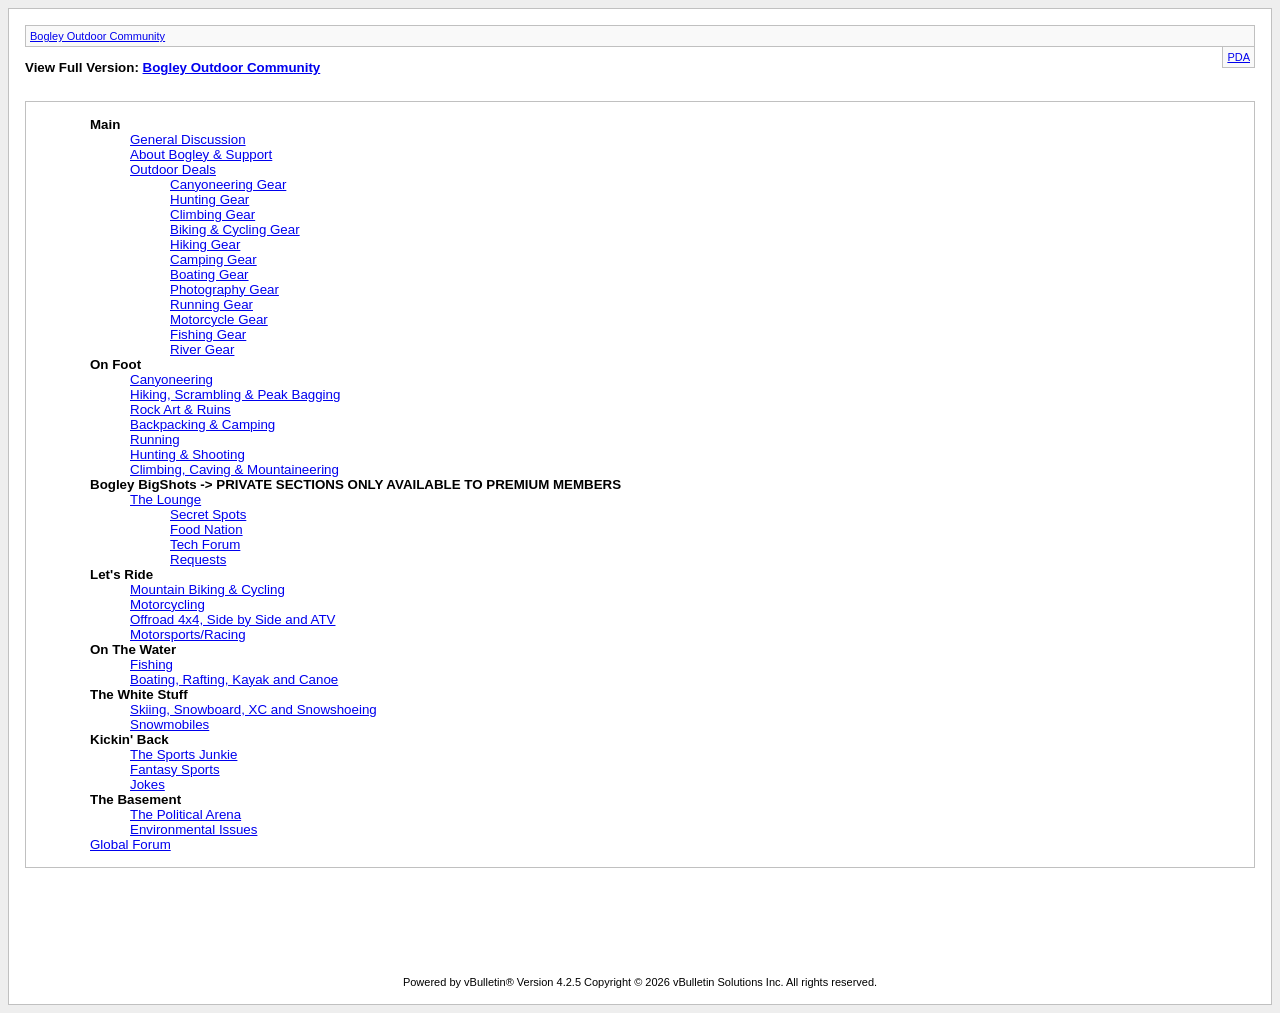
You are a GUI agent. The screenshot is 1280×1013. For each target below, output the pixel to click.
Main (105, 124)
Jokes (147, 784)
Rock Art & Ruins (180, 409)
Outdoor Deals (173, 169)
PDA (1238, 57)
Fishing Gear (208, 334)
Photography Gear (224, 289)
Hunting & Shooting (187, 454)
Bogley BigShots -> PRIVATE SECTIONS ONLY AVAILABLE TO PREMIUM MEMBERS (355, 484)
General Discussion (188, 139)
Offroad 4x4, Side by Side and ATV (232, 619)
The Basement (135, 799)
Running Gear (211, 304)
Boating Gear (209, 274)
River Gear (202, 349)
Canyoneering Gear (228, 184)
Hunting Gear (209, 199)
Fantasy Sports (175, 769)
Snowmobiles (169, 724)
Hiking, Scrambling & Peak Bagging (235, 394)
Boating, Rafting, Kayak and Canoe (234, 679)
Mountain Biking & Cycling (207, 589)
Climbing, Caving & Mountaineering (234, 469)
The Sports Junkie (183, 754)
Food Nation (206, 529)
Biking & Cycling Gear (235, 229)
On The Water (133, 649)
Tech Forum (205, 544)
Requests (198, 559)
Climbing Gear (212, 214)
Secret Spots (208, 514)
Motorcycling (167, 604)
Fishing (151, 664)
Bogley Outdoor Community (97, 36)
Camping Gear (213, 259)
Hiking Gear (205, 244)
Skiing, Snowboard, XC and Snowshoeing (253, 709)
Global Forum (130, 844)
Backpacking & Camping (202, 424)
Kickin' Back (129, 739)
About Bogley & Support (201, 154)
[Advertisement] (640, 926)
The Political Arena (185, 814)
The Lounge (165, 499)
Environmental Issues (193, 829)
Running (155, 439)
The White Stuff (139, 694)
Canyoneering (171, 379)
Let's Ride (121, 574)
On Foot (115, 364)
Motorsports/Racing (188, 634)
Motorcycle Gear (219, 319)
